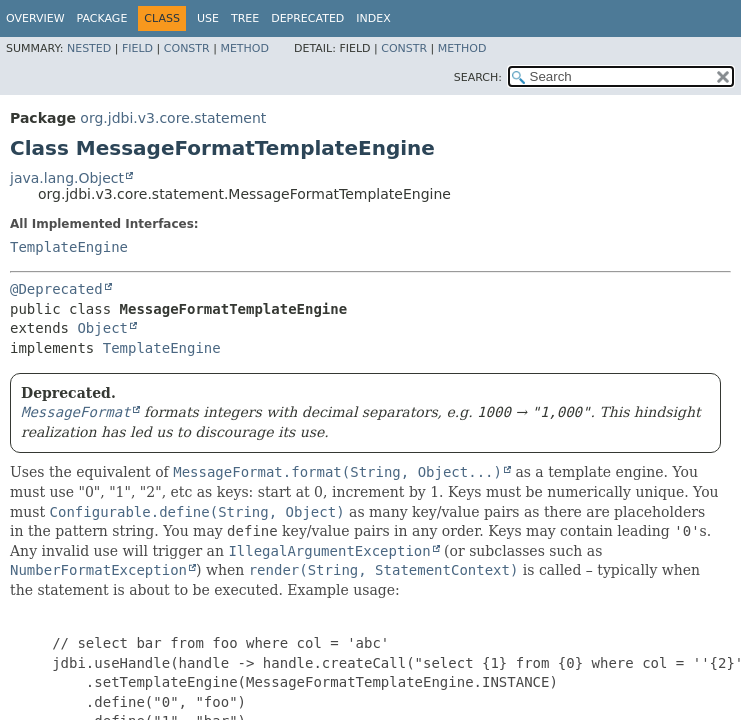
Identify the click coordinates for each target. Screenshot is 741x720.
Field (137, 48)
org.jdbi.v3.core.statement (173, 118)
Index (373, 18)
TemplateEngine (69, 247)
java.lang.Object (67, 178)
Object (102, 328)
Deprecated (307, 18)
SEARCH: (478, 77)
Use (208, 18)
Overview (35, 18)
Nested (89, 48)
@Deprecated (56, 289)
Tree (245, 18)
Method (244, 48)
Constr (187, 48)
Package (102, 18)
